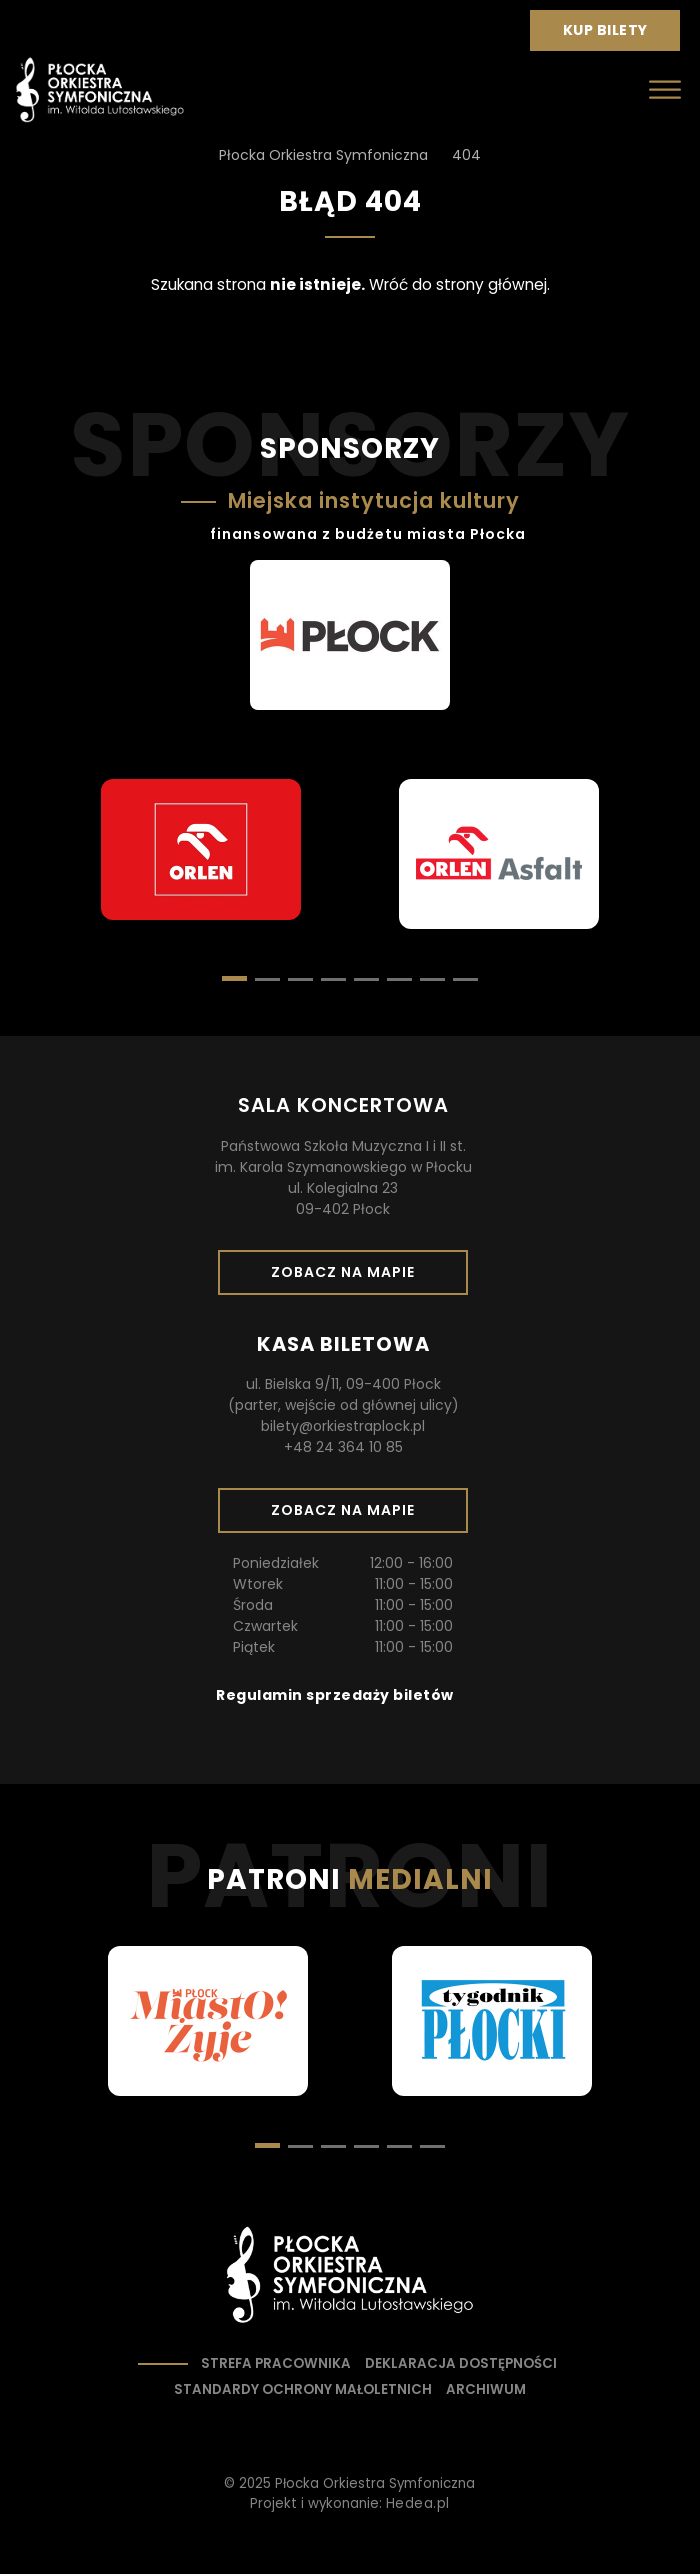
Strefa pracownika (276, 2363)
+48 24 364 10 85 (343, 1447)
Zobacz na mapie (350, 1278)
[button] (267, 979)
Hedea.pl (418, 2503)
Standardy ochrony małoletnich (303, 2389)
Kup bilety (613, 35)
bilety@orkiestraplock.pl (343, 1426)
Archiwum (486, 2389)
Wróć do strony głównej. (459, 284)
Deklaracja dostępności (461, 2363)
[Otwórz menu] (665, 89)
